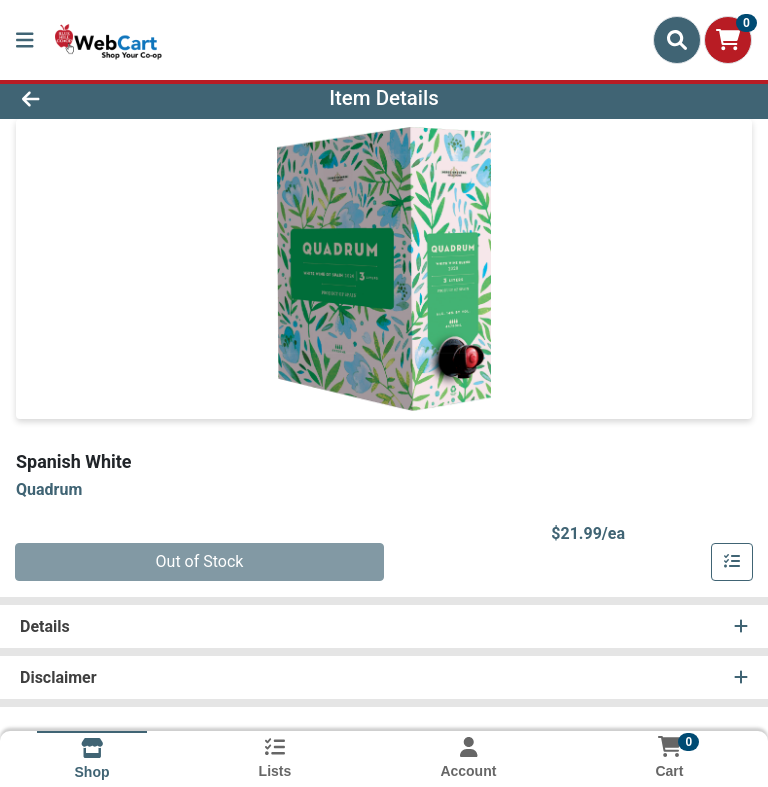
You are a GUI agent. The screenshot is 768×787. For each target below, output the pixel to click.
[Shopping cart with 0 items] (728, 40)
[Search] (677, 40)
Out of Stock (200, 561)
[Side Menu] (25, 40)
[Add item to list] (732, 562)
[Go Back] (108, 98)
